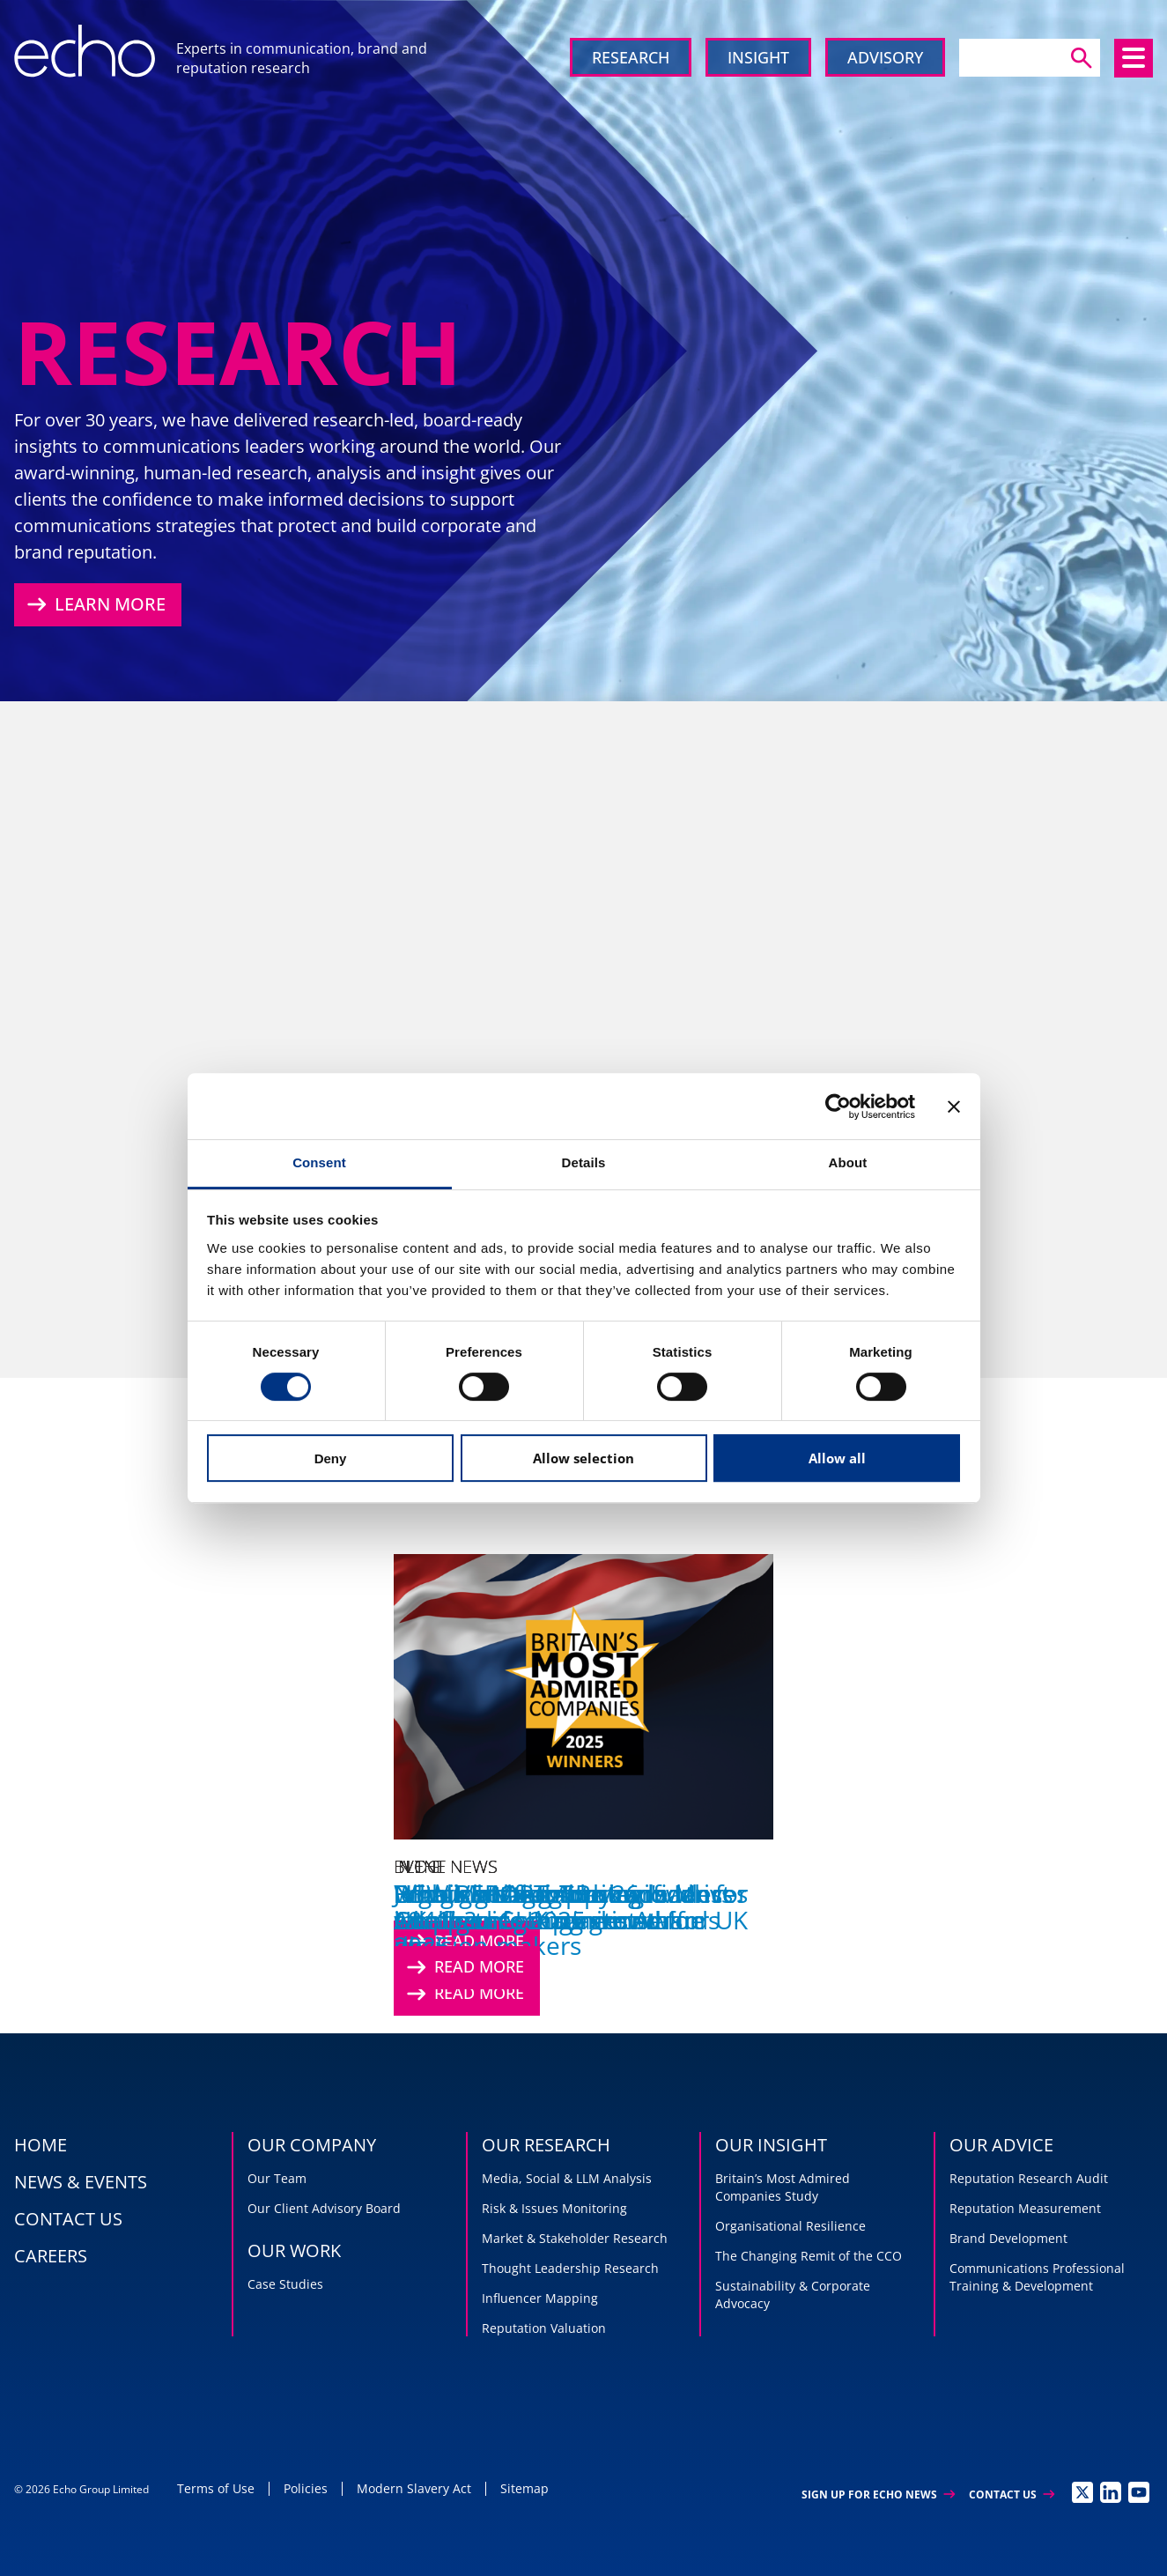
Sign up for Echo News (878, 2494)
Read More (463, 1967)
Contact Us (1011, 2494)
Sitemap (524, 2488)
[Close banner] (954, 1106)
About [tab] (848, 1162)
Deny (330, 1458)
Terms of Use (216, 2488)
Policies (306, 2488)
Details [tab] (584, 1162)
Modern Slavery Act (414, 2488)
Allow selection (583, 1458)
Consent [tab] (319, 1162)
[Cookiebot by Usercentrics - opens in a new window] (838, 1106)
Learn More (94, 604)
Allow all (837, 1458)
